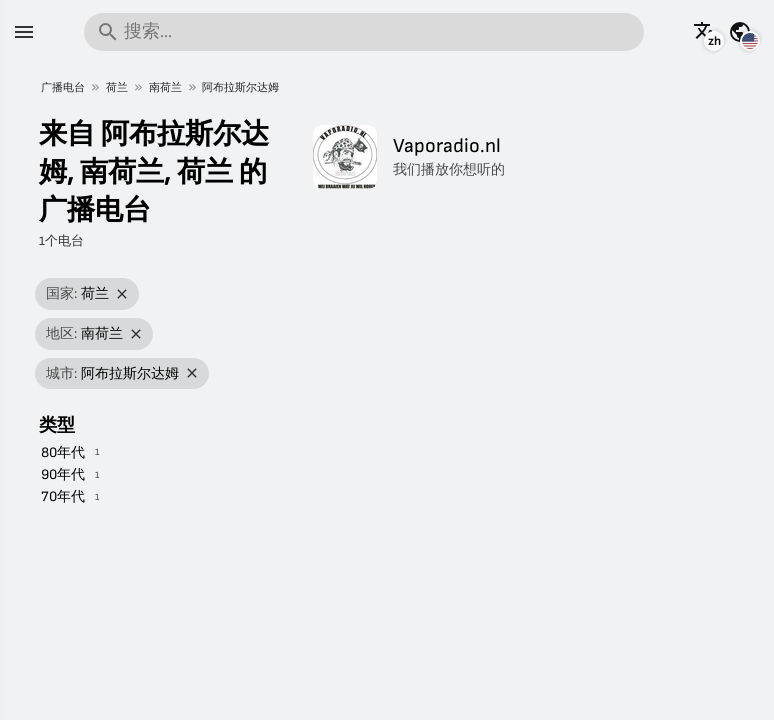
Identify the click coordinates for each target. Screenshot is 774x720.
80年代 (63, 452)
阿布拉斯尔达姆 (240, 87)
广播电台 (63, 87)
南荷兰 (165, 87)
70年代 (63, 496)
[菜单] (24, 32)
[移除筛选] (122, 294)
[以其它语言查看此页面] (705, 32)
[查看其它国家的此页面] (740, 32)
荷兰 (117, 87)
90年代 (63, 474)
